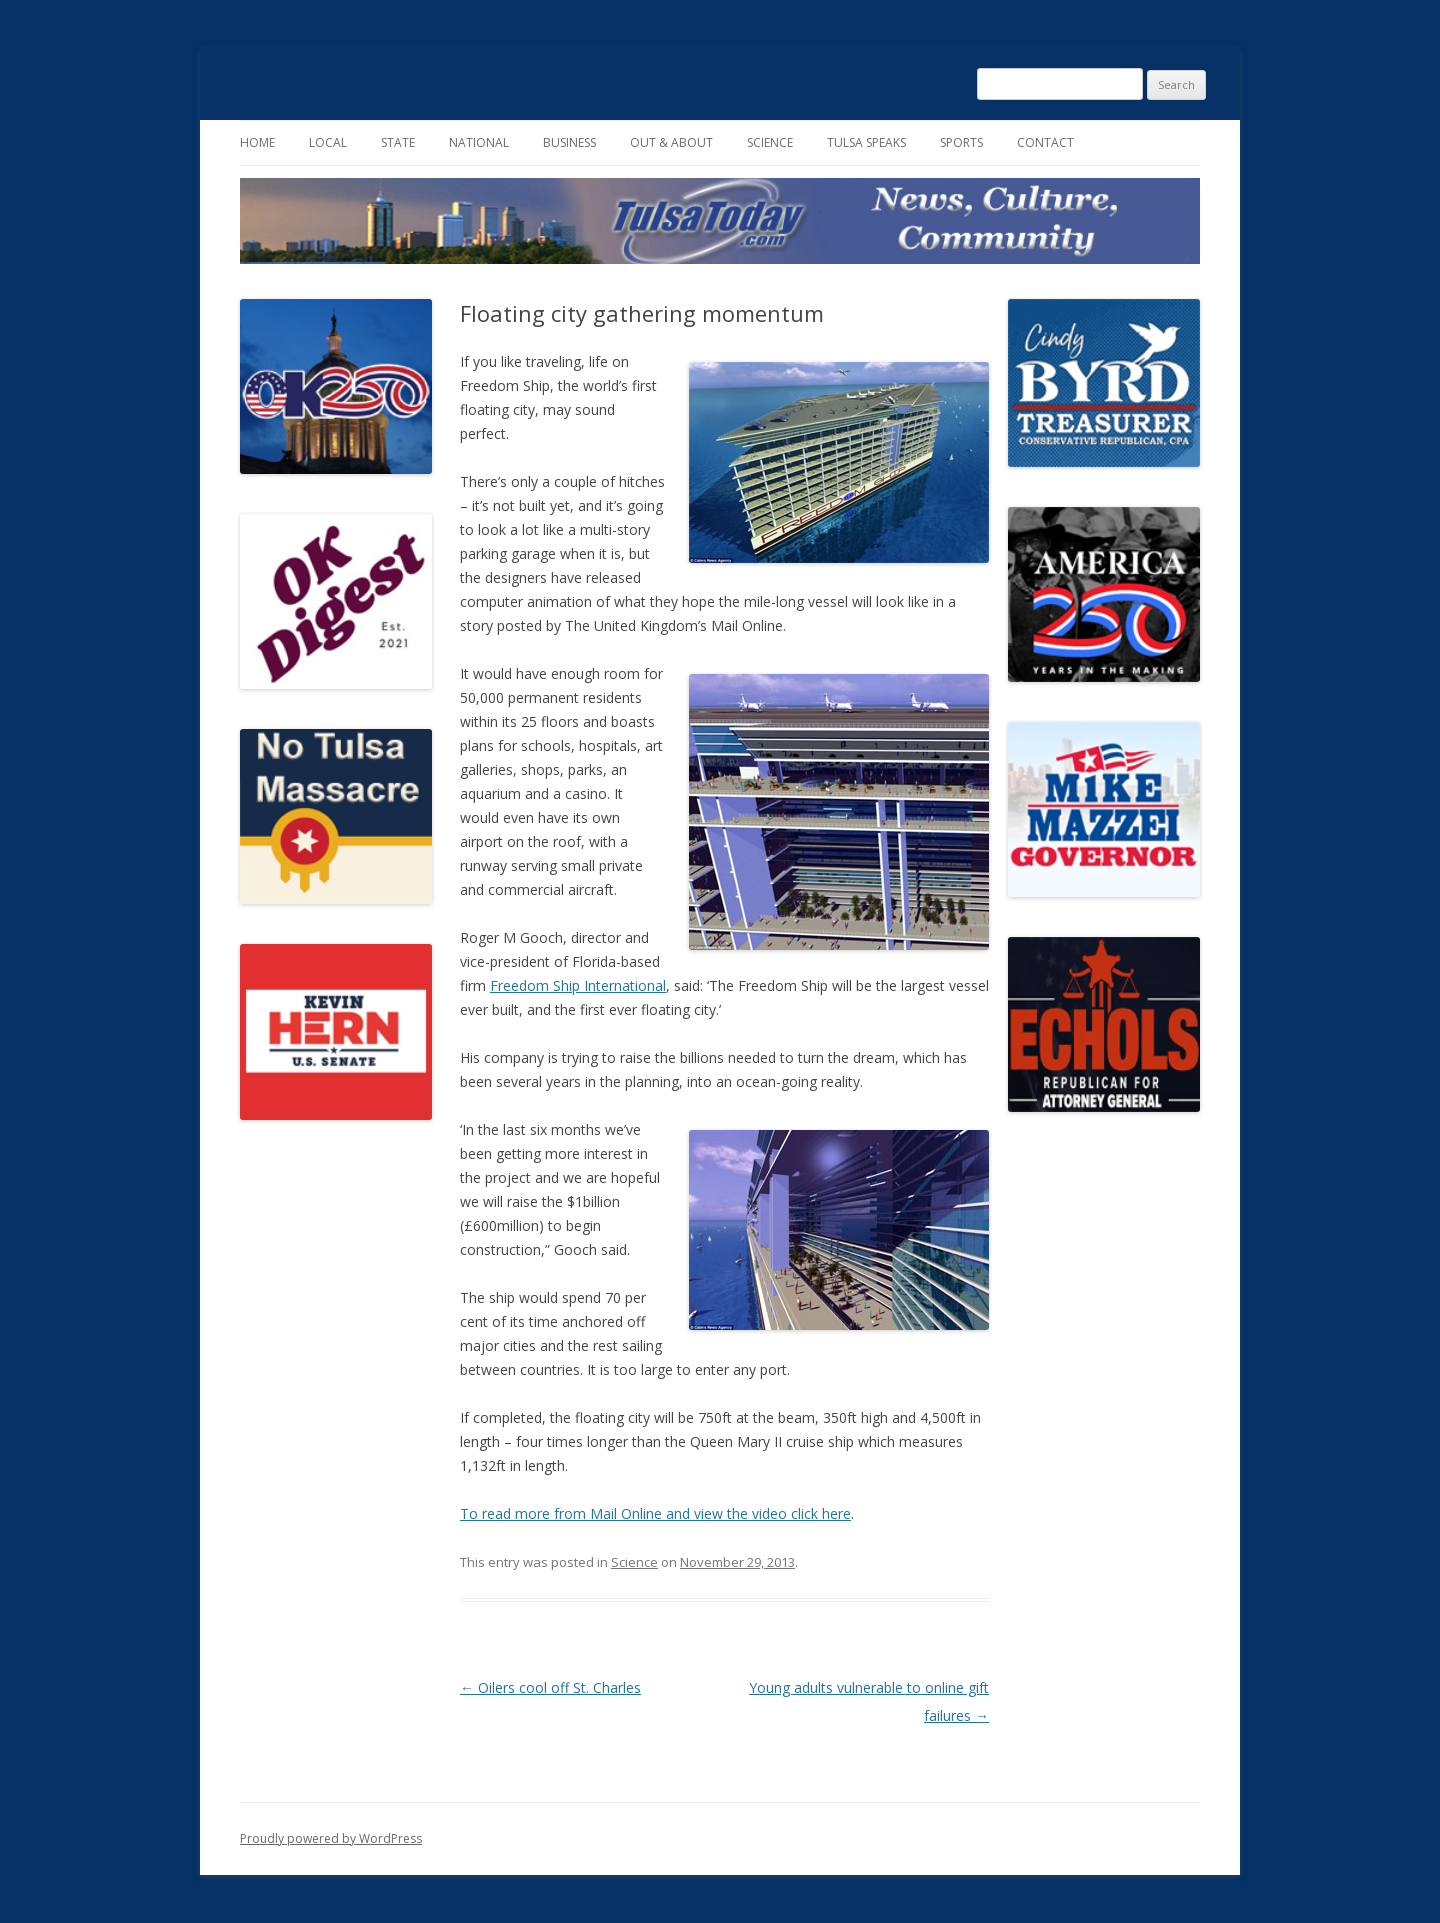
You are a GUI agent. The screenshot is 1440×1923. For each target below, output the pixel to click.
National (479, 142)
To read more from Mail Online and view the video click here (655, 1513)
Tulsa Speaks (866, 142)
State (398, 142)
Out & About (671, 142)
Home (257, 142)
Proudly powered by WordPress (331, 1838)
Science (770, 142)
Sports (961, 142)
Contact (1045, 142)
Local (328, 142)
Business (569, 142)
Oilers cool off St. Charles (550, 1687)
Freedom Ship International (578, 985)
